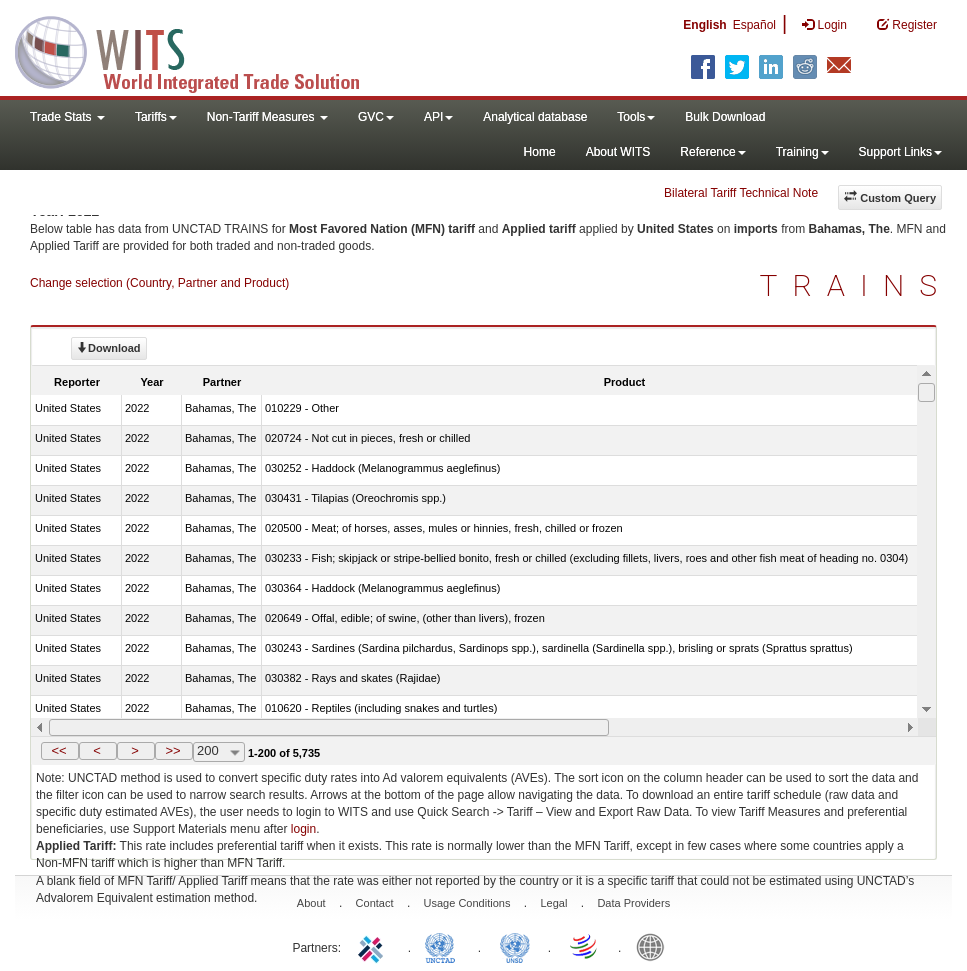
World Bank (655, 946)
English (704, 25)
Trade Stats (67, 117)
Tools (636, 117)
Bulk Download (725, 117)
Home (540, 152)
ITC (374, 946)
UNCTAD (444, 946)
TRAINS (856, 285)
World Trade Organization (585, 946)
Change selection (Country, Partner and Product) (159, 283)
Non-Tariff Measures (267, 117)
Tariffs (156, 117)
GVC (376, 117)
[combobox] (219, 752)
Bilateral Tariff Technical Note (741, 193)
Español (754, 25)
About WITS (618, 152)
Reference (712, 152)
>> (172, 750)
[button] (60, 751)
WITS (200, 50)
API (438, 117)
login (303, 829)
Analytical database (535, 117)
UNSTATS (515, 946)
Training (802, 152)
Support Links (900, 152)
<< (58, 750)
